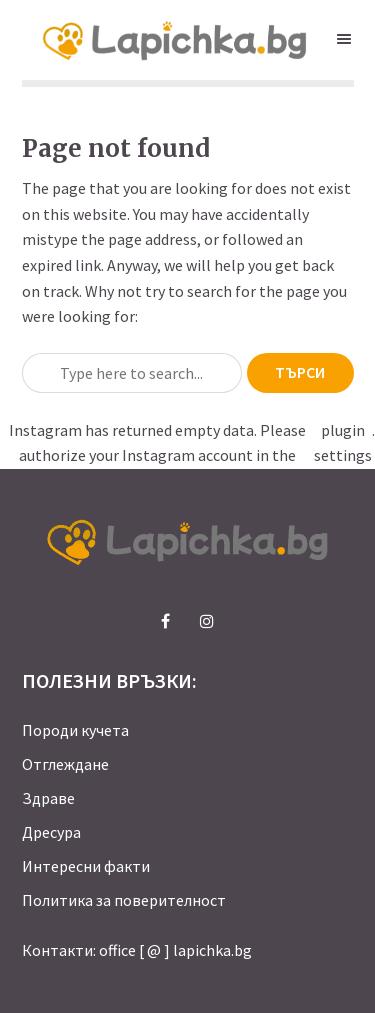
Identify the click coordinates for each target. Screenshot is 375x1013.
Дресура (51, 832)
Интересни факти (86, 866)
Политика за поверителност (124, 900)
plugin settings (343, 443)
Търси (300, 372)
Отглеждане (65, 764)
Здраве (48, 798)
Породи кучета (75, 730)
